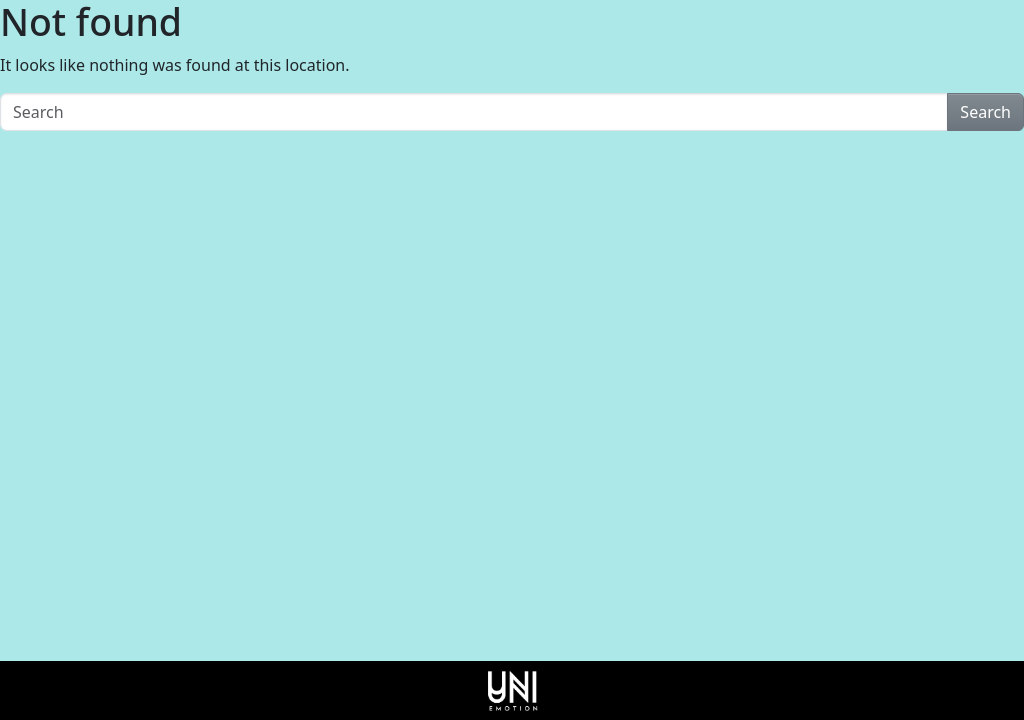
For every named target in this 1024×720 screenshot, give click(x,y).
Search (985, 112)
